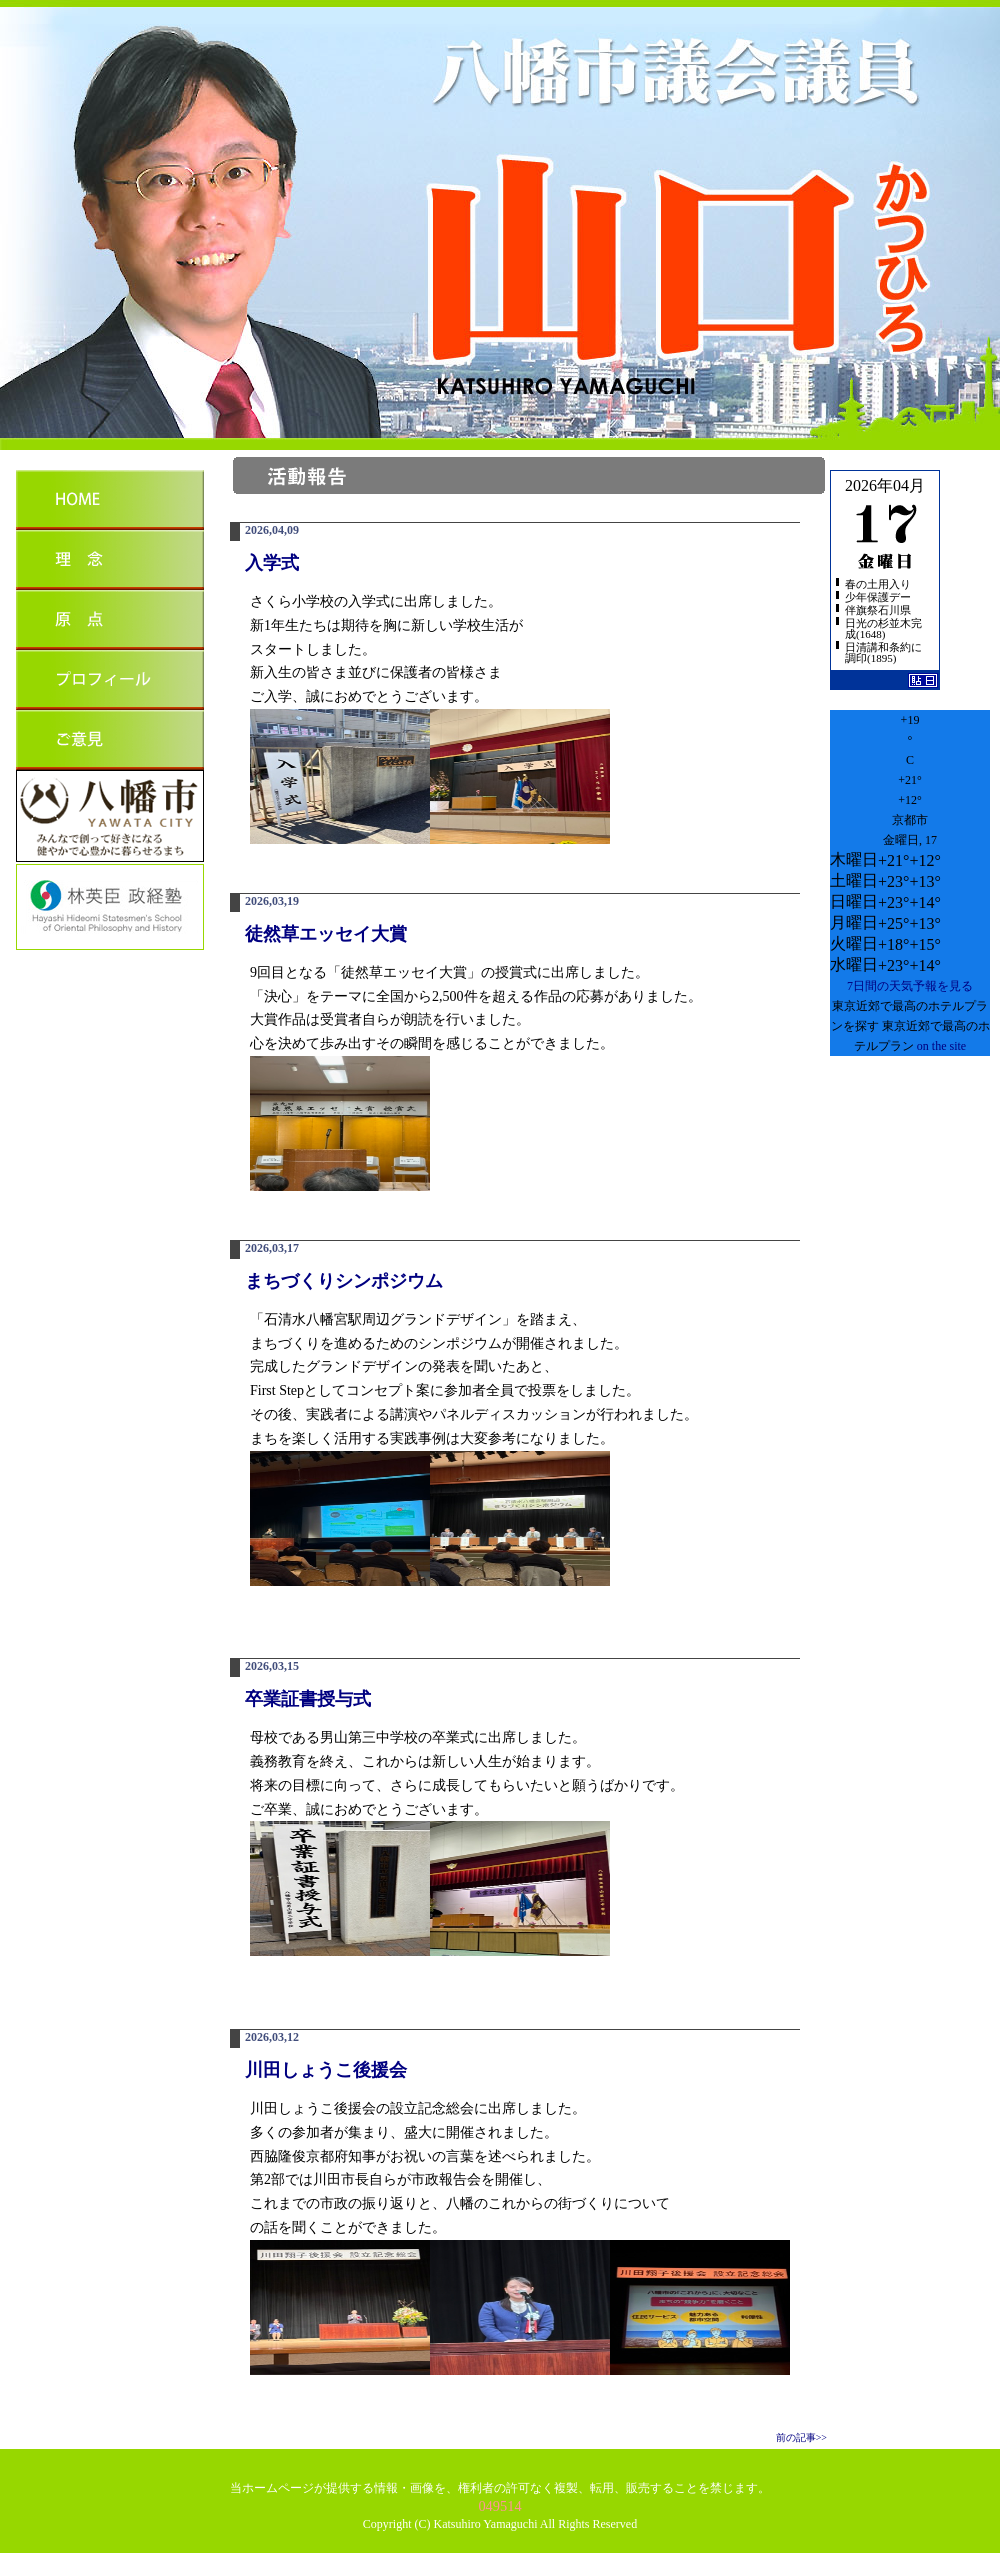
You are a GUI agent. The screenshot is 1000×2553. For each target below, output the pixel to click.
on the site (941, 1046)
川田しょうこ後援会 (326, 2070)
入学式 (272, 563)
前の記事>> (801, 2437)
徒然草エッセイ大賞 (326, 934)
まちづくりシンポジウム (344, 1281)
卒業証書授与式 (308, 1699)
